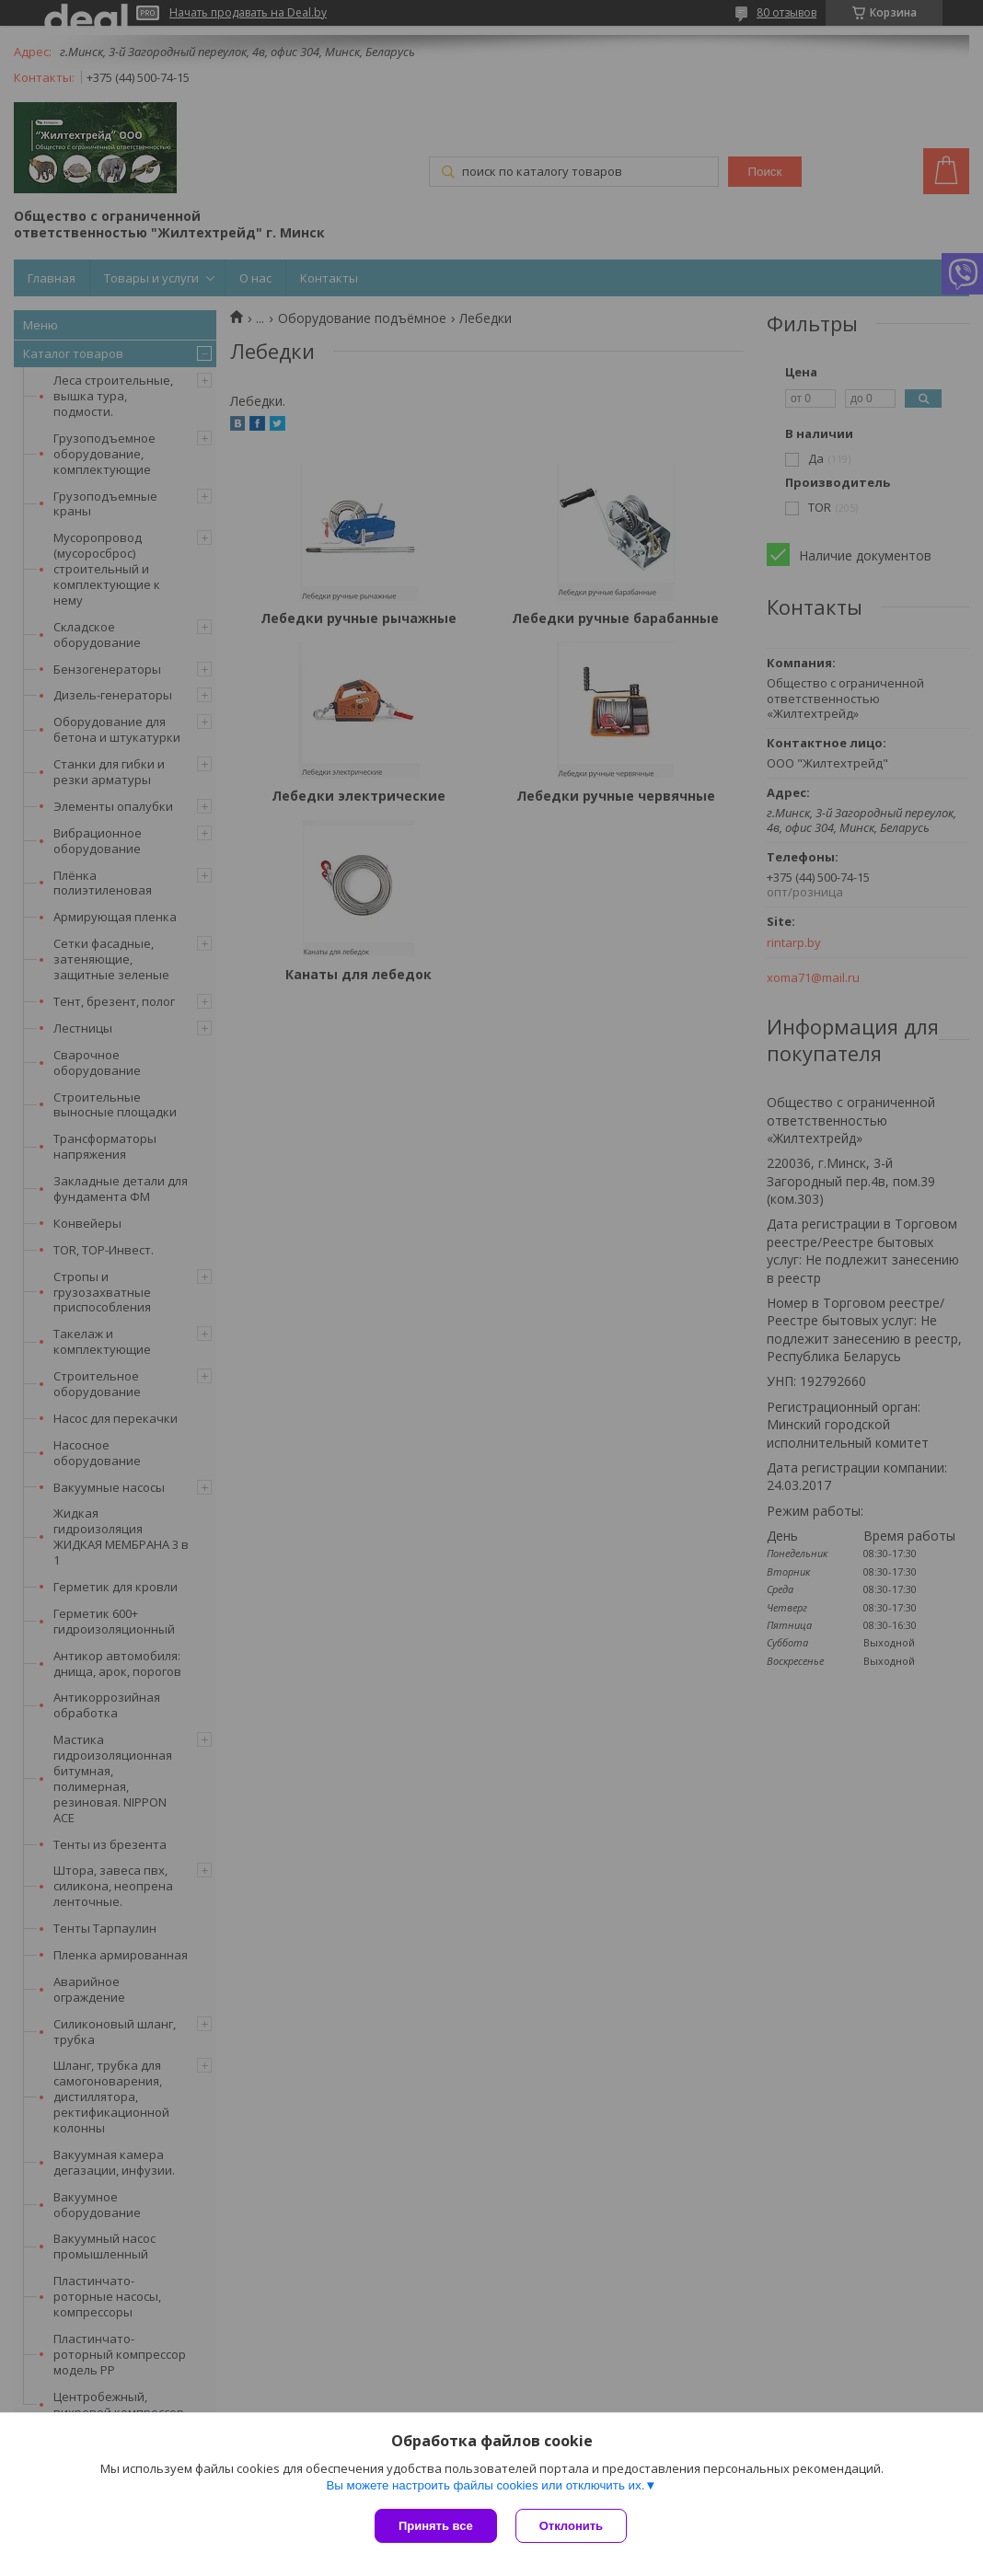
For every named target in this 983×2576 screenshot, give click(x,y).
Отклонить (571, 2526)
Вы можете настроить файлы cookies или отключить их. (485, 2485)
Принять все (436, 2526)
